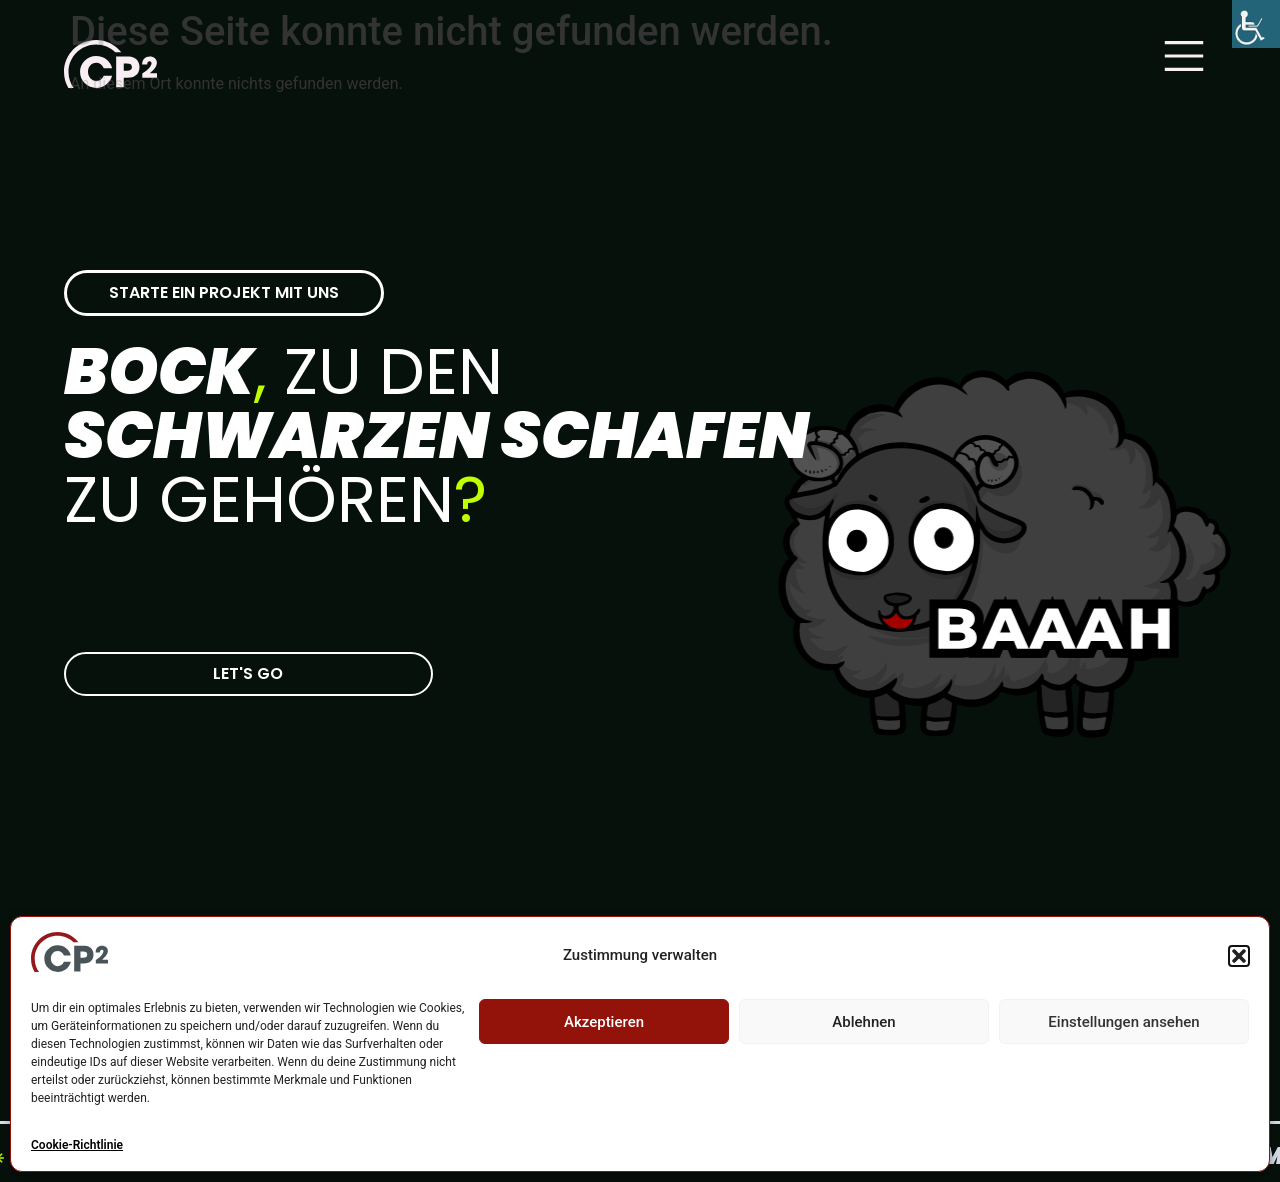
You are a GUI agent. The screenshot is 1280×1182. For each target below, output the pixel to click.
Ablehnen (863, 1022)
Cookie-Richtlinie (77, 1145)
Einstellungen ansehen (1123, 1022)
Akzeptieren (604, 1022)
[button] (1239, 956)
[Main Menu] (1184, 56)
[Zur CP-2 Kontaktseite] (248, 674)
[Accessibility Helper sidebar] (1256, 24)
